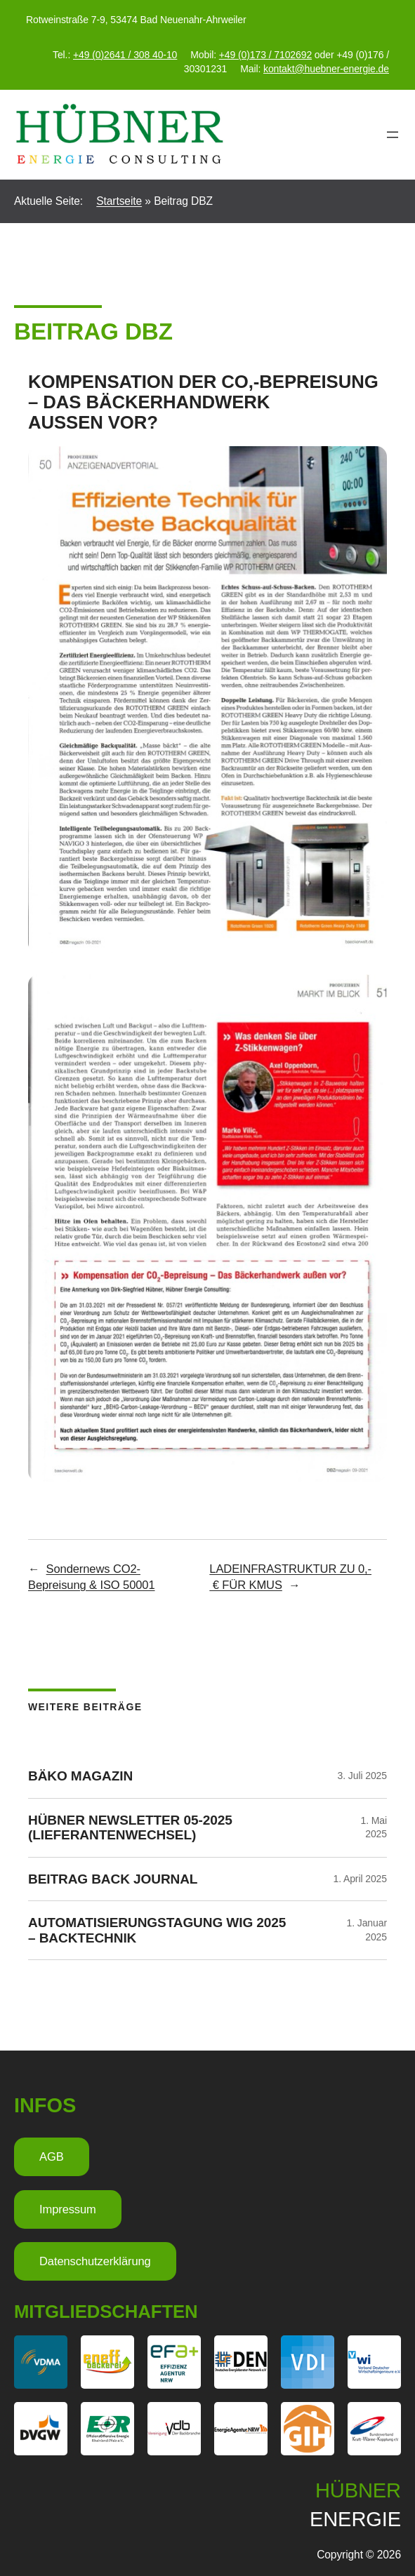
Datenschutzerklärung (95, 2261)
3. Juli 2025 (362, 1775)
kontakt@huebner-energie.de (326, 68)
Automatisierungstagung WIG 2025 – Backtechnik (157, 1930)
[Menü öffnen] (392, 134)
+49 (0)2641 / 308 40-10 (125, 54)
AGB (51, 2157)
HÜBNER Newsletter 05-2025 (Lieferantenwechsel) (130, 1827)
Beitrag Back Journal (112, 1879)
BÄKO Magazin (80, 1776)
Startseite (119, 201)
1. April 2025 (360, 1878)
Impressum (67, 2209)
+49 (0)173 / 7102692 (265, 54)
